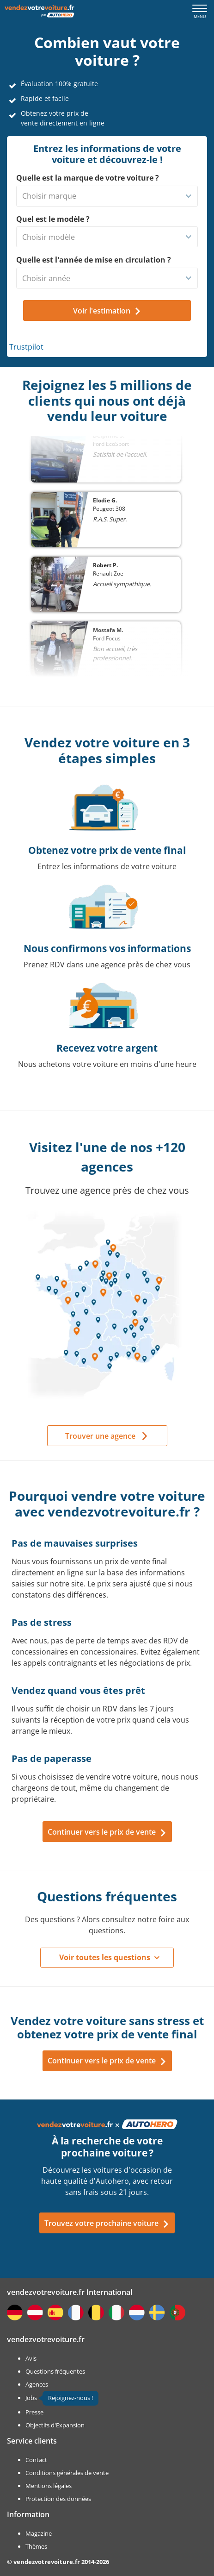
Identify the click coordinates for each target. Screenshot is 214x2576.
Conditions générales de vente (67, 2473)
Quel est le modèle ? (53, 219)
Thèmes (36, 2546)
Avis (31, 2358)
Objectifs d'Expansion (55, 2425)
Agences (36, 2384)
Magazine (38, 2533)
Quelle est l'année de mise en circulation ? (93, 260)
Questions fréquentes (55, 2371)
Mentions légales (48, 2486)
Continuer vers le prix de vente (107, 1832)
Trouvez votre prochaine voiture (107, 2223)
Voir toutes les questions (104, 1957)
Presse (34, 2412)
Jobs (31, 2398)
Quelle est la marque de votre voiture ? (87, 178)
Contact (36, 2460)
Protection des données (58, 2499)
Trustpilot (26, 347)
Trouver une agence (100, 1436)
